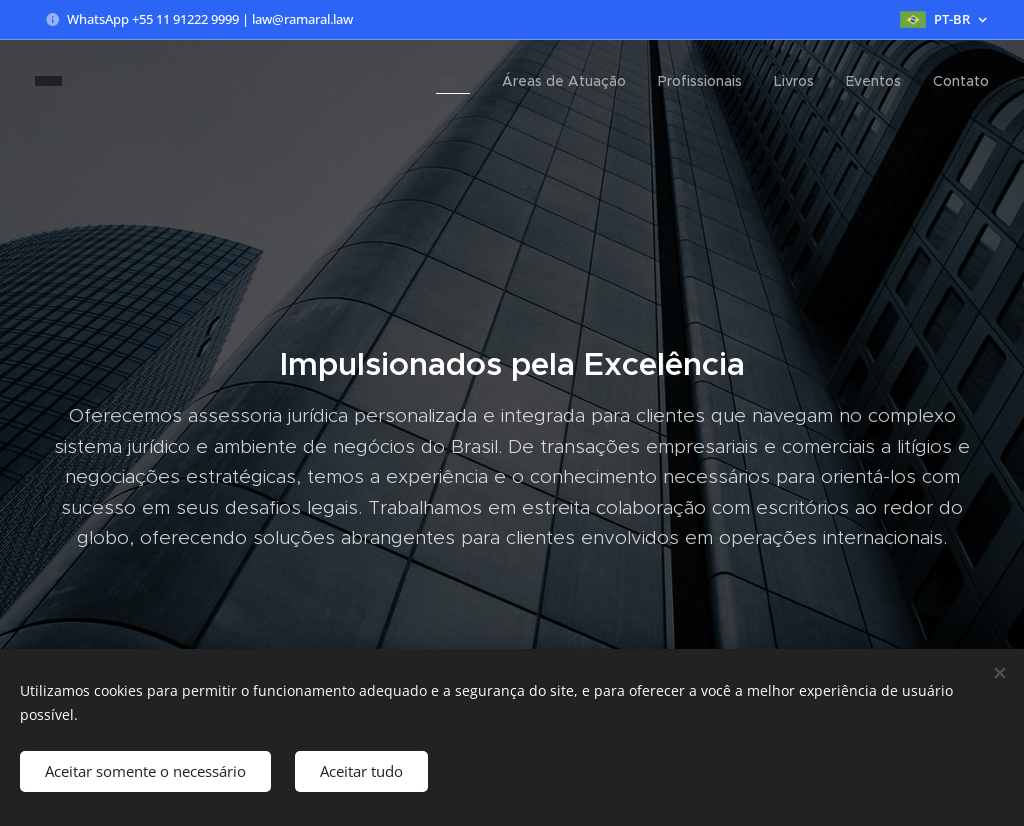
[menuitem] (458, 81)
